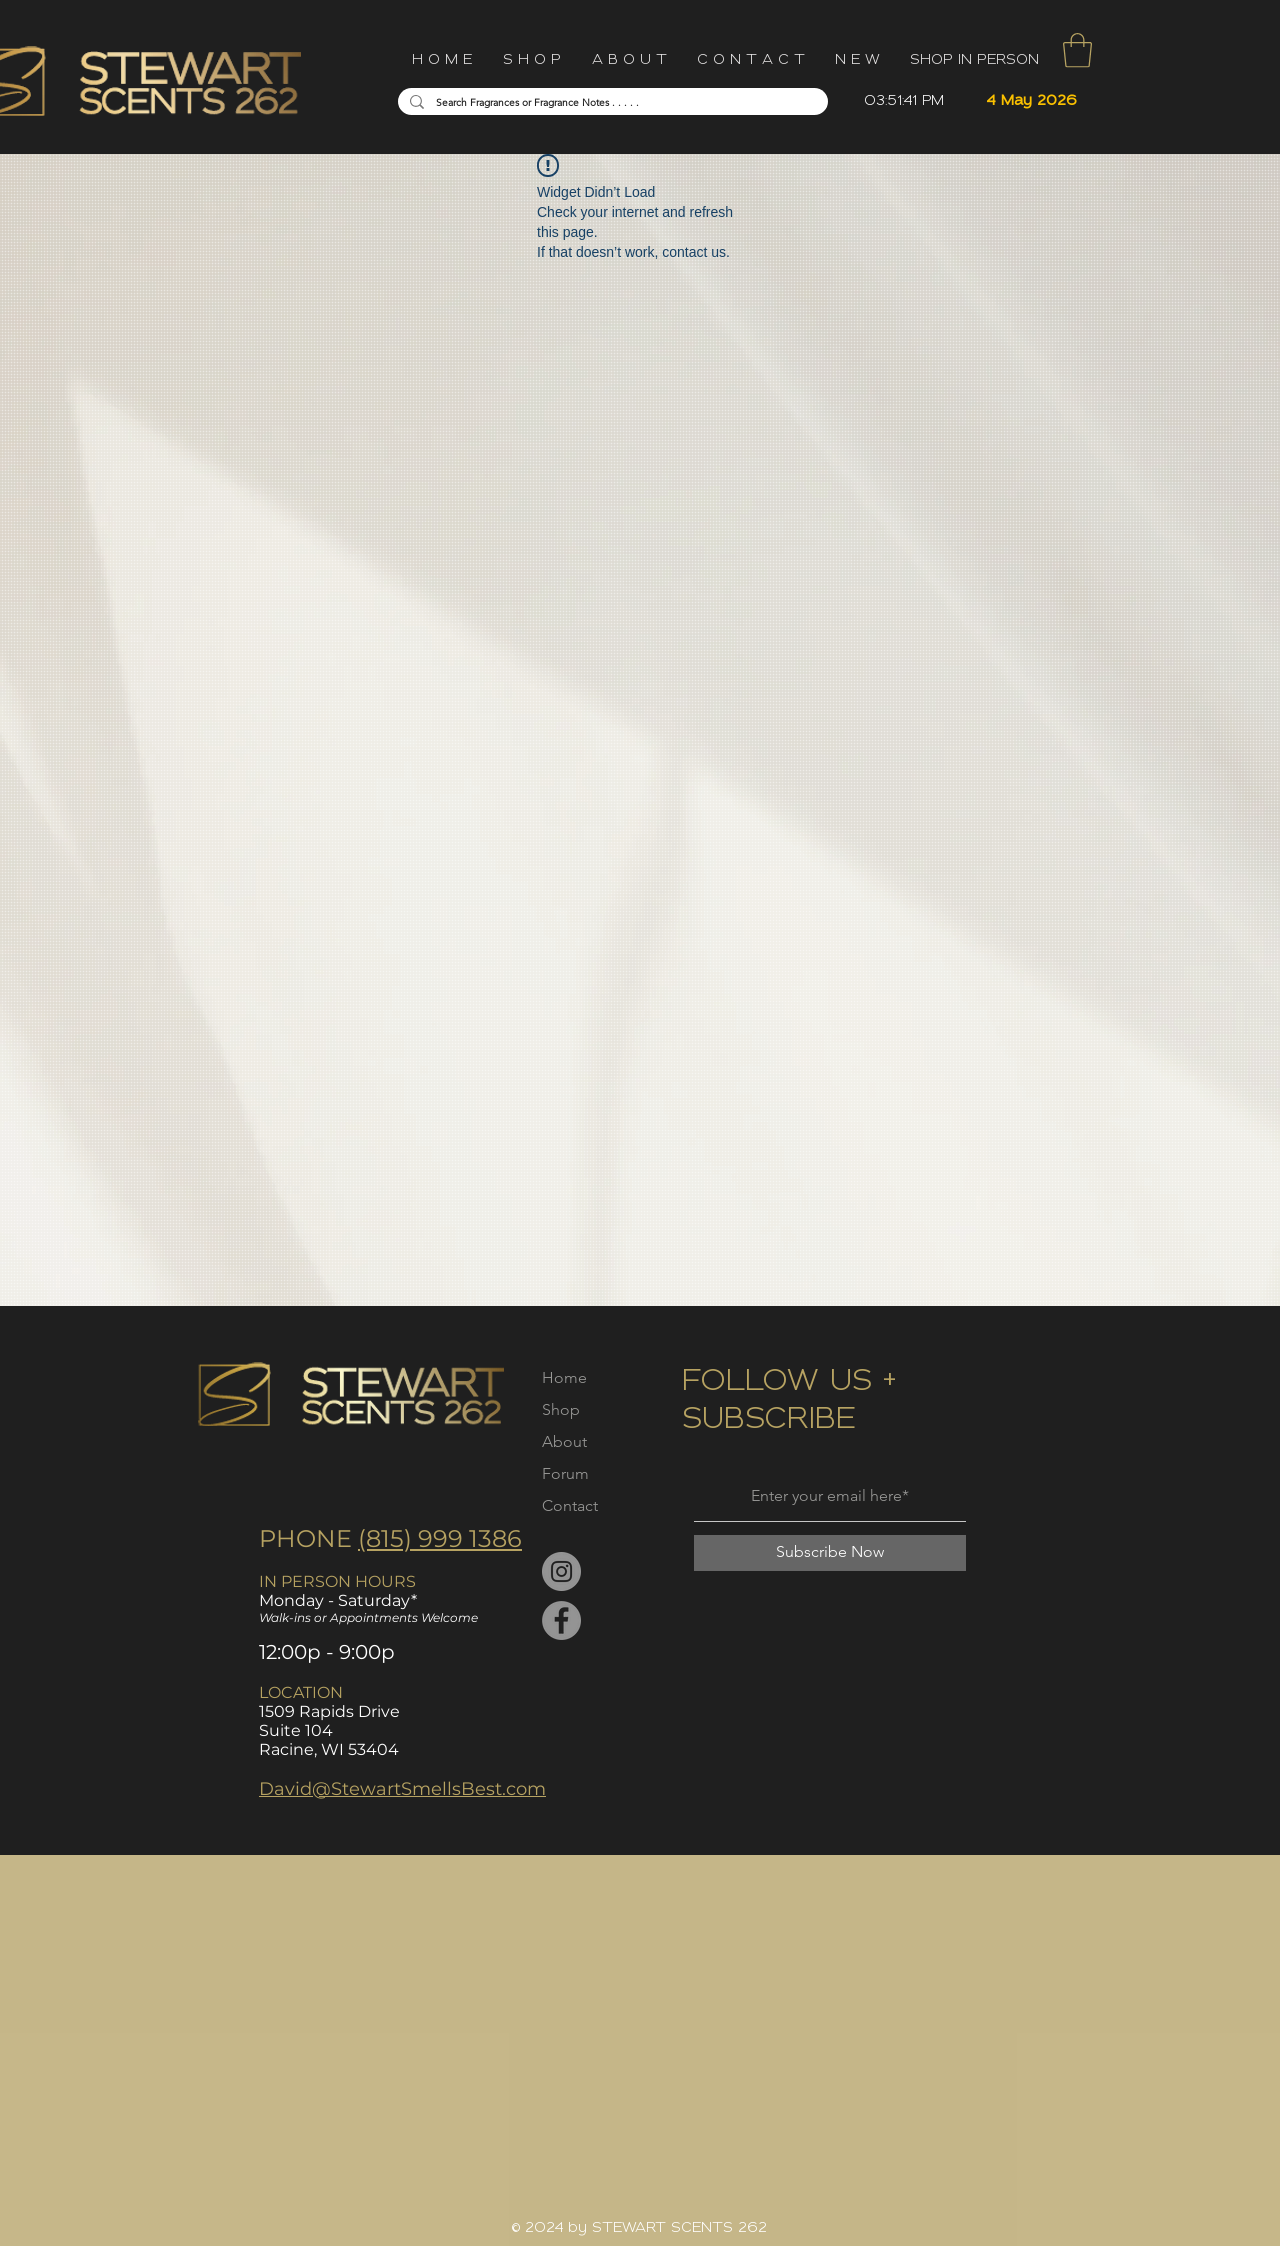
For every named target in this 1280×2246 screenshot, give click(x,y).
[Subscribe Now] (830, 1553)
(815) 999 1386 (440, 1538)
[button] (1077, 50)
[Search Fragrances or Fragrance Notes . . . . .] (611, 103)
